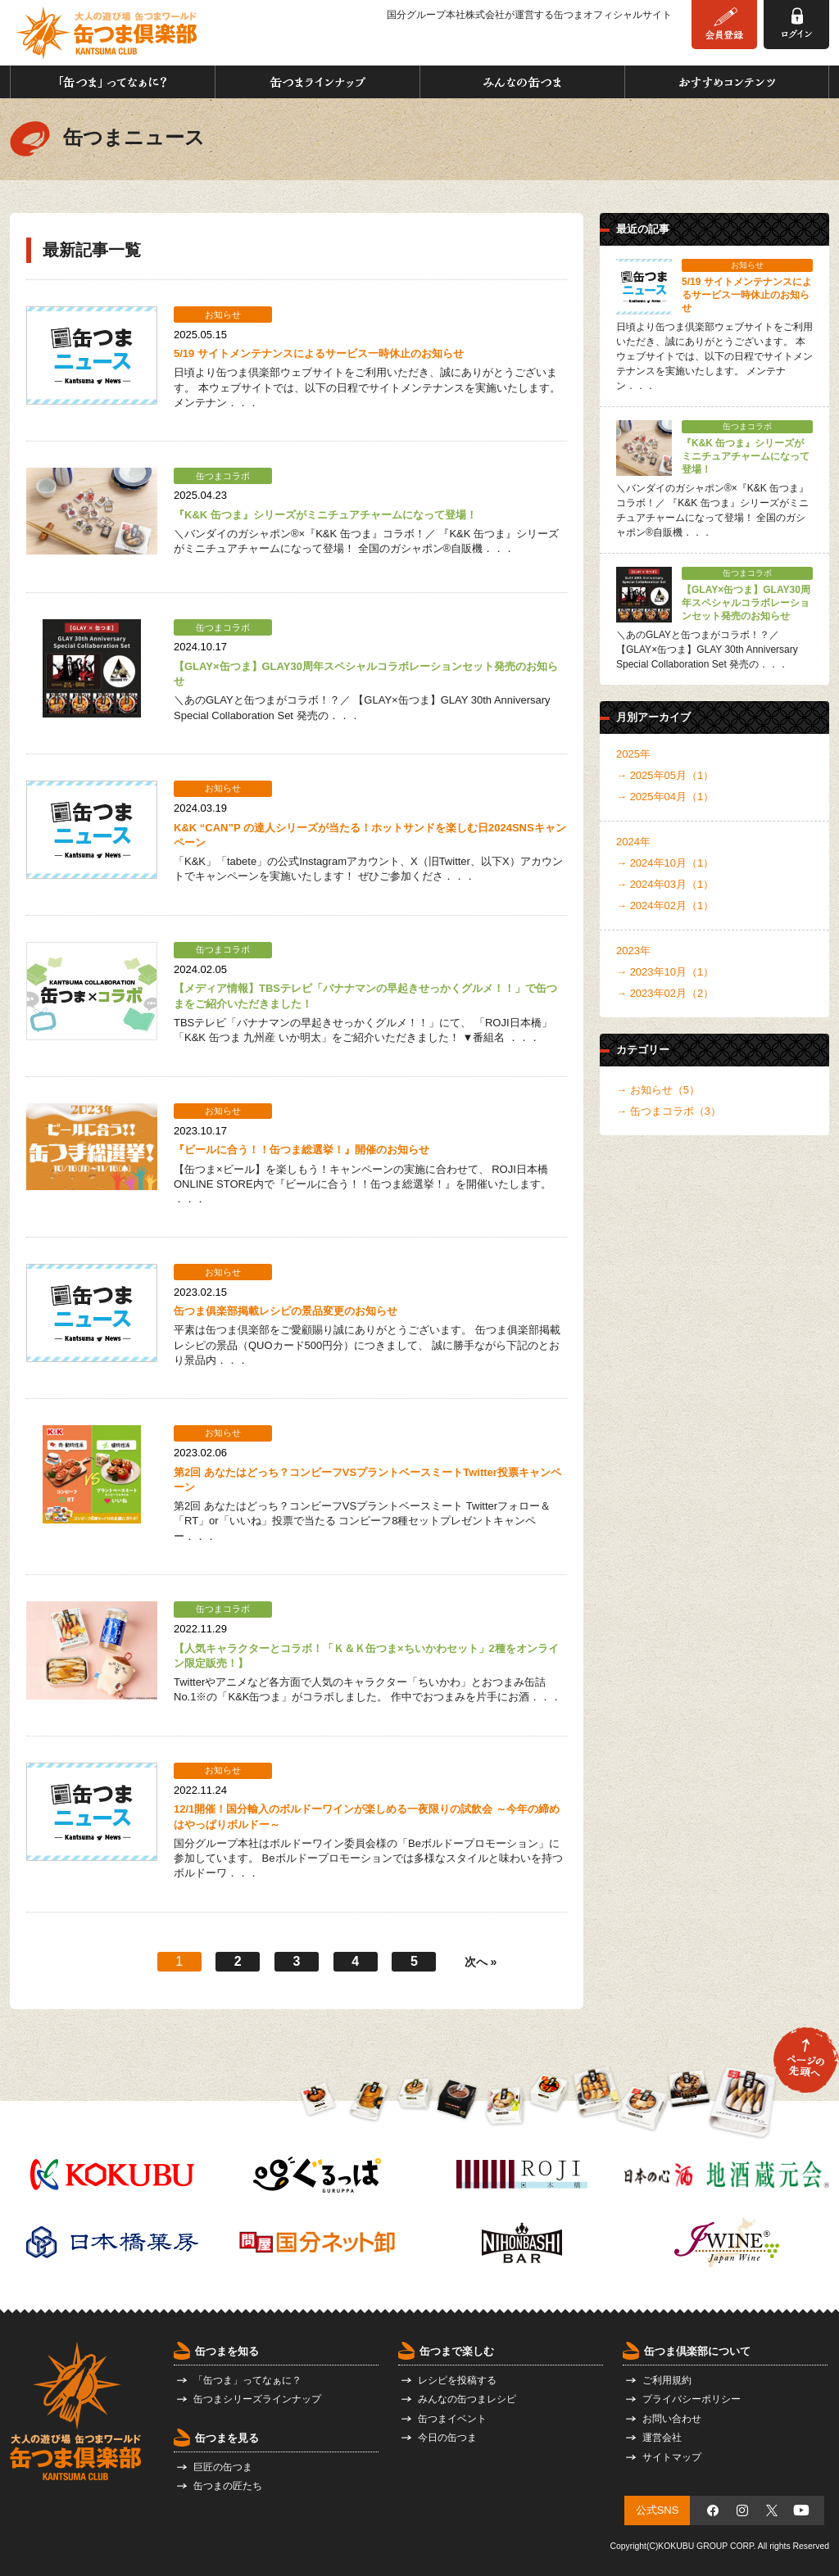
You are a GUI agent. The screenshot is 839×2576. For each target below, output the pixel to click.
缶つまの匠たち (227, 2486)
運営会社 (662, 2437)
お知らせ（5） (665, 1090)
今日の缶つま (447, 2437)
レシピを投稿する (457, 2380)
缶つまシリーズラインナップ (257, 2399)
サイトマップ (671, 2457)
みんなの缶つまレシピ (467, 2399)
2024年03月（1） (672, 884)
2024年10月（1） (672, 863)
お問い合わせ (671, 2418)
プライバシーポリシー (691, 2399)
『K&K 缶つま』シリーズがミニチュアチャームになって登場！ (325, 515)
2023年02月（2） (672, 993)
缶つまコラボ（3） (675, 1111)
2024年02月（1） (672, 905)
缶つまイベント (452, 2418)
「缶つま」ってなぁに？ (113, 82)
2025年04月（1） (672, 796)
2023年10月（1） (672, 972)
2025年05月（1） (672, 775)
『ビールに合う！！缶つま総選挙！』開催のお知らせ (301, 1149)
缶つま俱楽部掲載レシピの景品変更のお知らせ (285, 1311)
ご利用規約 (667, 2380)
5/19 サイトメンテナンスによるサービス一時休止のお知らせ (319, 353)
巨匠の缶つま (222, 2467)
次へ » (481, 1961)
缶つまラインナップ (317, 82)
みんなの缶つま (522, 82)
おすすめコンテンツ (726, 82)
